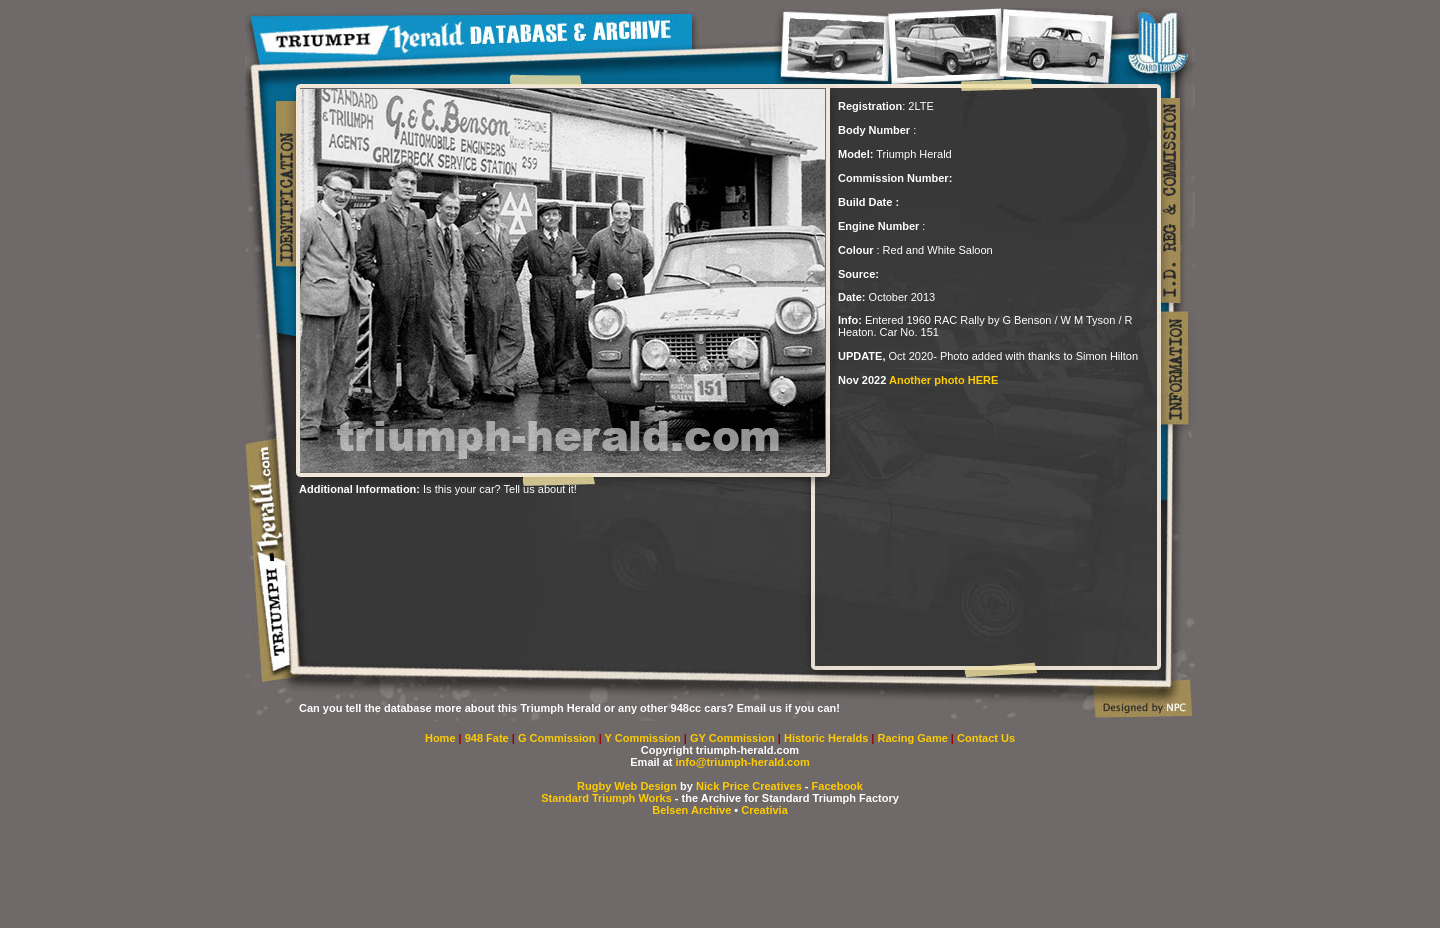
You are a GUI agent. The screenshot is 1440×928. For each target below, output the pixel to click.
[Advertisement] (533, 525)
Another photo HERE (943, 380)
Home (440, 738)
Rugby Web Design (627, 786)
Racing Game (914, 738)
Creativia (764, 810)
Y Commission (644, 738)
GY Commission (732, 738)
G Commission (558, 738)
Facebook (837, 786)
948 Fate (488, 738)
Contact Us (986, 738)
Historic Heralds (827, 738)
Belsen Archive (691, 810)
